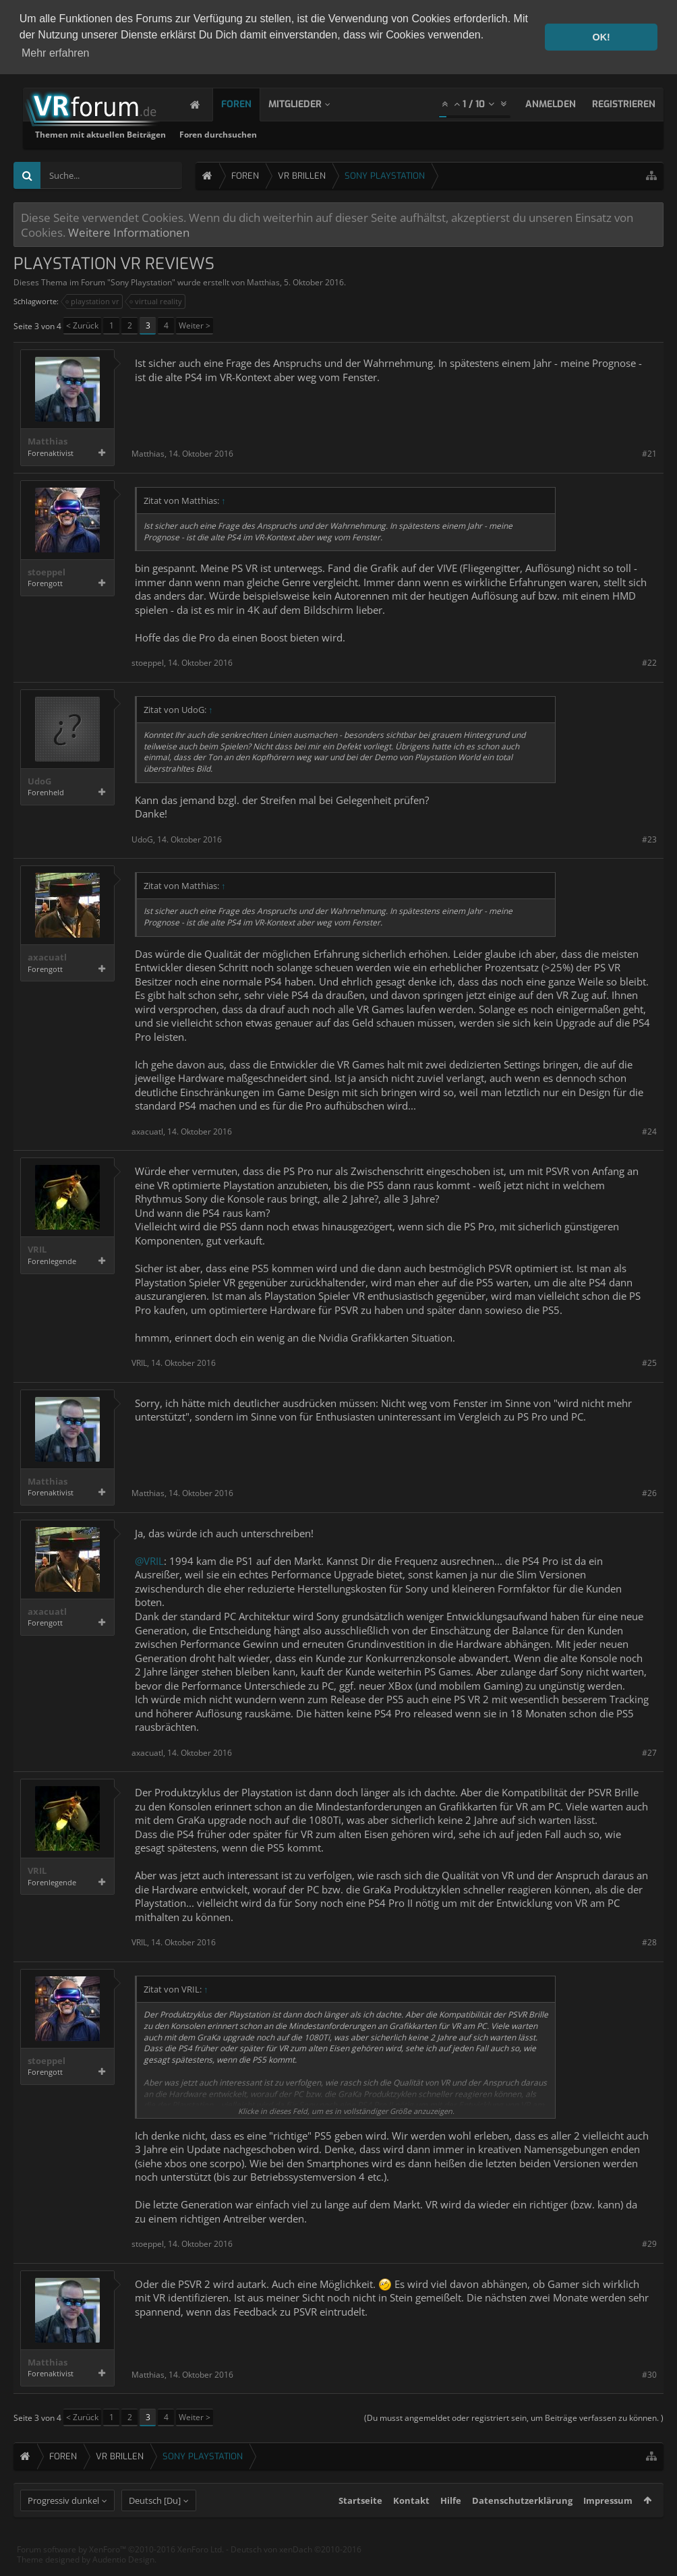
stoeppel (46, 571)
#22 (649, 662)
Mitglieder (308, 103)
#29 (649, 2243)
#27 (649, 1751)
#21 (649, 453)
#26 (649, 1492)
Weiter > (194, 325)
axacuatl (47, 957)
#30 (649, 2373)
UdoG (39, 780)
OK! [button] (601, 37)
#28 (649, 1942)
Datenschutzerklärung (522, 2523)
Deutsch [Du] (155, 2523)
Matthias (263, 281)
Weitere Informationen (128, 231)
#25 (649, 1362)
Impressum (607, 2523)
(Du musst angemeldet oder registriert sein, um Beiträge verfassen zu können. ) (514, 2417)
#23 (649, 838)
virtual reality (156, 300)
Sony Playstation (141, 281)
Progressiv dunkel (63, 2523)
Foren (250, 103)
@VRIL (149, 1559)
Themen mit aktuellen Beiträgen (273, 134)
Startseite (360, 2523)
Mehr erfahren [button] (56, 53)
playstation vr (93, 300)
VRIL (37, 1249)
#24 (649, 1130)
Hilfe (450, 2523)
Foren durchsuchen (391, 134)
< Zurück (82, 325)
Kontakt (411, 2523)
